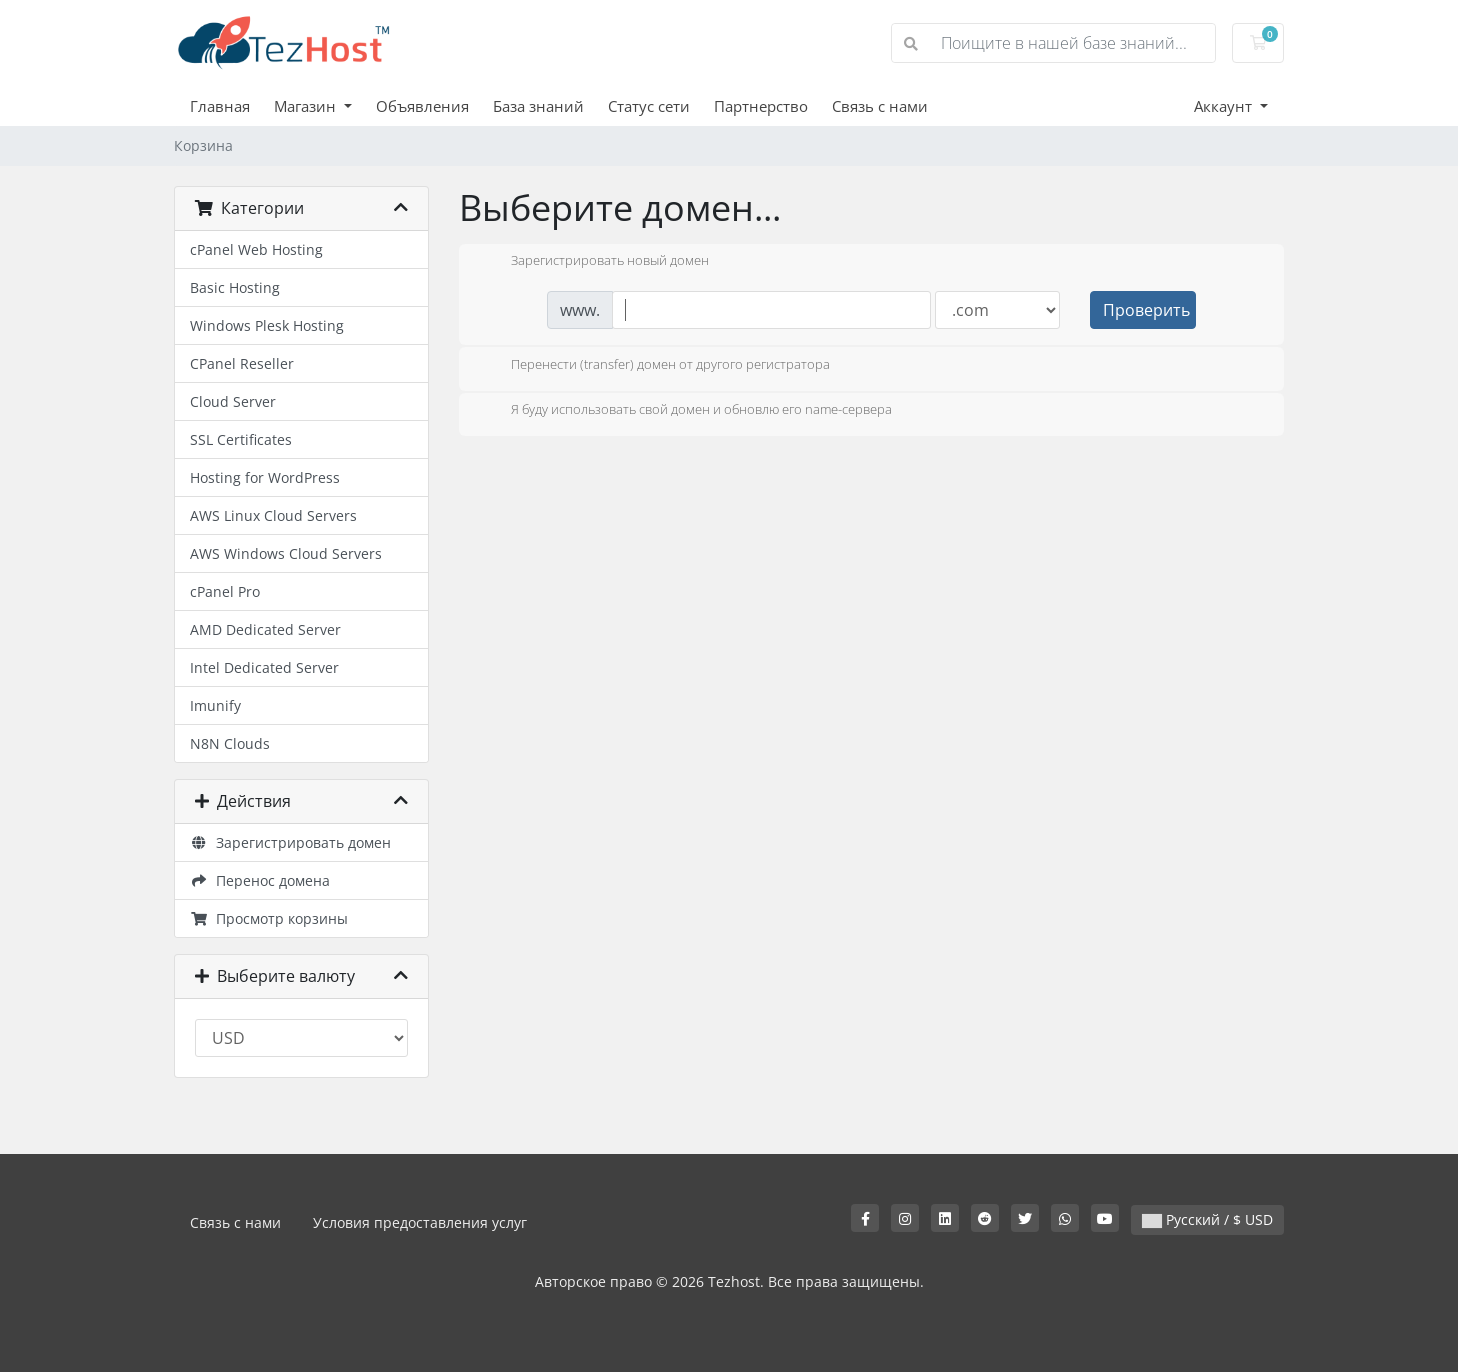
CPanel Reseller (242, 363)
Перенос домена (260, 880)
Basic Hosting (235, 287)
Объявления (422, 106)
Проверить (1146, 310)
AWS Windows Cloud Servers (286, 553)
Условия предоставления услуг (420, 1222)
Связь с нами (880, 106)
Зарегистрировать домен (290, 842)
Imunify (215, 705)
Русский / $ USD (1207, 1219)
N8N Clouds (230, 743)
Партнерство (761, 106)
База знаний (538, 106)
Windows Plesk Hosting (267, 325)
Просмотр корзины (269, 918)
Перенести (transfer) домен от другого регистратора (654, 366)
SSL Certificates (241, 439)
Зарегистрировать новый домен (594, 262)
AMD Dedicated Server (265, 629)
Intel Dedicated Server (264, 667)
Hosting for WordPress (265, 477)
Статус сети (649, 106)
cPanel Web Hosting (256, 249)
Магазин (307, 106)
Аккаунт (1225, 106)
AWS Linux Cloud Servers (273, 515)
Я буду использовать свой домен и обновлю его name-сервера (685, 411)
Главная (220, 106)
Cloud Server (233, 401)
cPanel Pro (225, 591)
